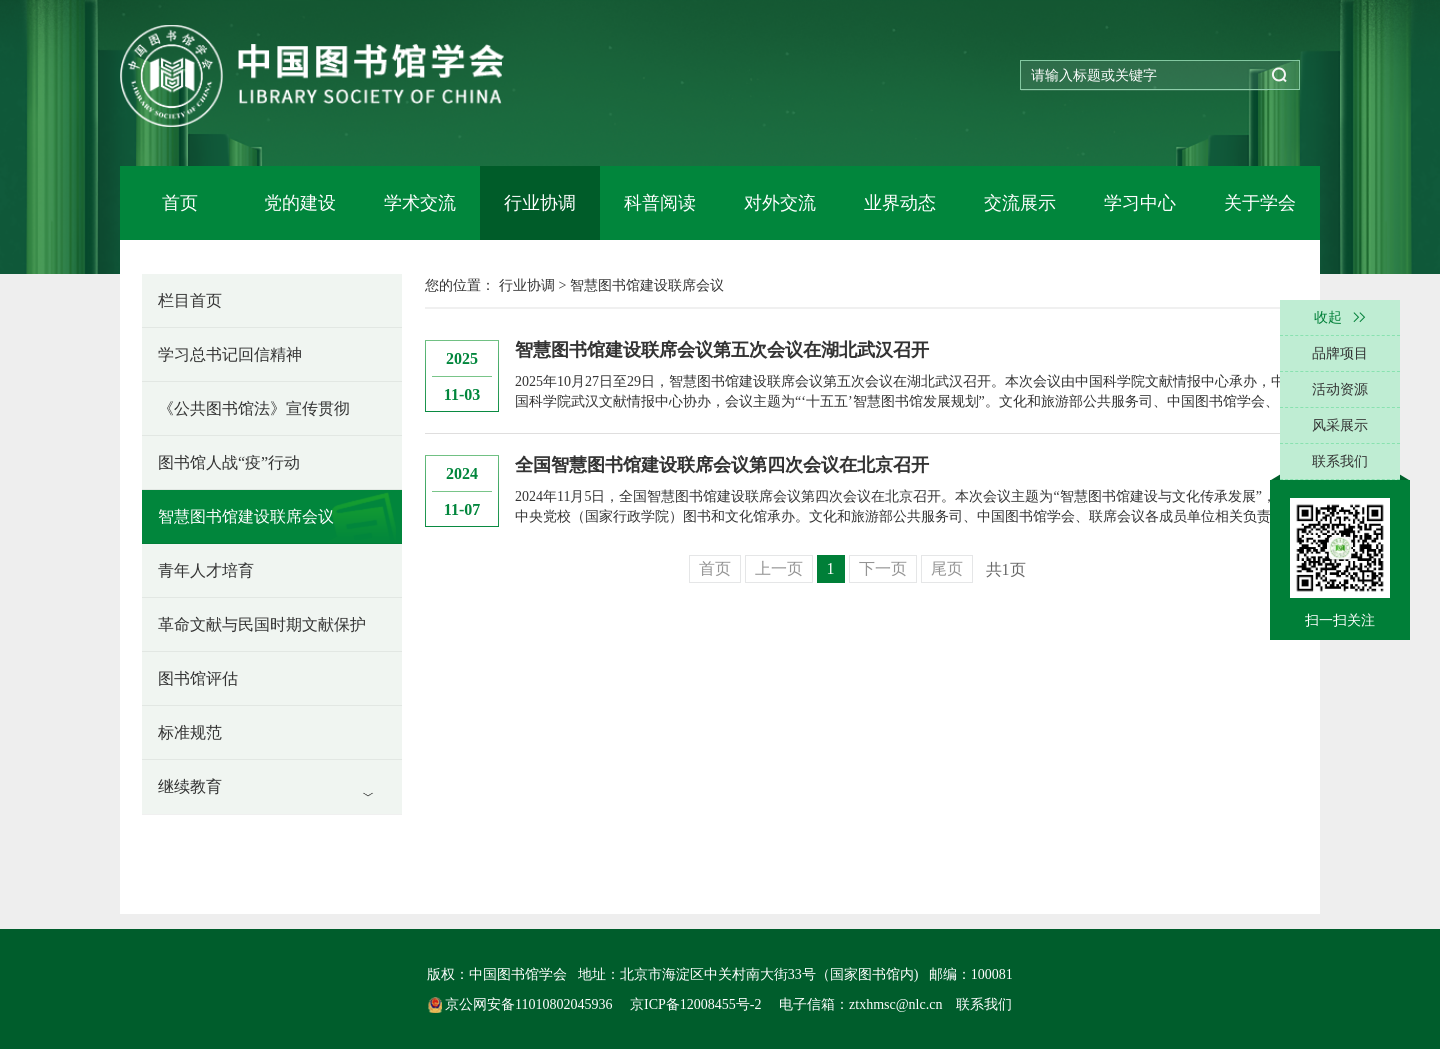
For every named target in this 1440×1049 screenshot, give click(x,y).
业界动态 (900, 203)
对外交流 (780, 203)
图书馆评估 (198, 678)
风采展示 (1340, 425)
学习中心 (1140, 203)
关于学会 (1260, 203)
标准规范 (190, 732)
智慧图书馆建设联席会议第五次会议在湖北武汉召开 (722, 350)
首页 (180, 203)
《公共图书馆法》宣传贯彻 (254, 408)
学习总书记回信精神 (230, 354)
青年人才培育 (206, 570)
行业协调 (540, 203)
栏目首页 (190, 300)
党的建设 (300, 203)
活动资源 (1340, 389)
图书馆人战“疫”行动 (229, 462)
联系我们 (984, 1004)
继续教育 (190, 786)
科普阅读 (660, 203)
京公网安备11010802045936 (522, 1004)
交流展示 (1020, 203)
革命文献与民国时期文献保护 (262, 624)
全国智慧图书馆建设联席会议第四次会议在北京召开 (722, 465)
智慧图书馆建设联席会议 (246, 516)
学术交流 (420, 203)
